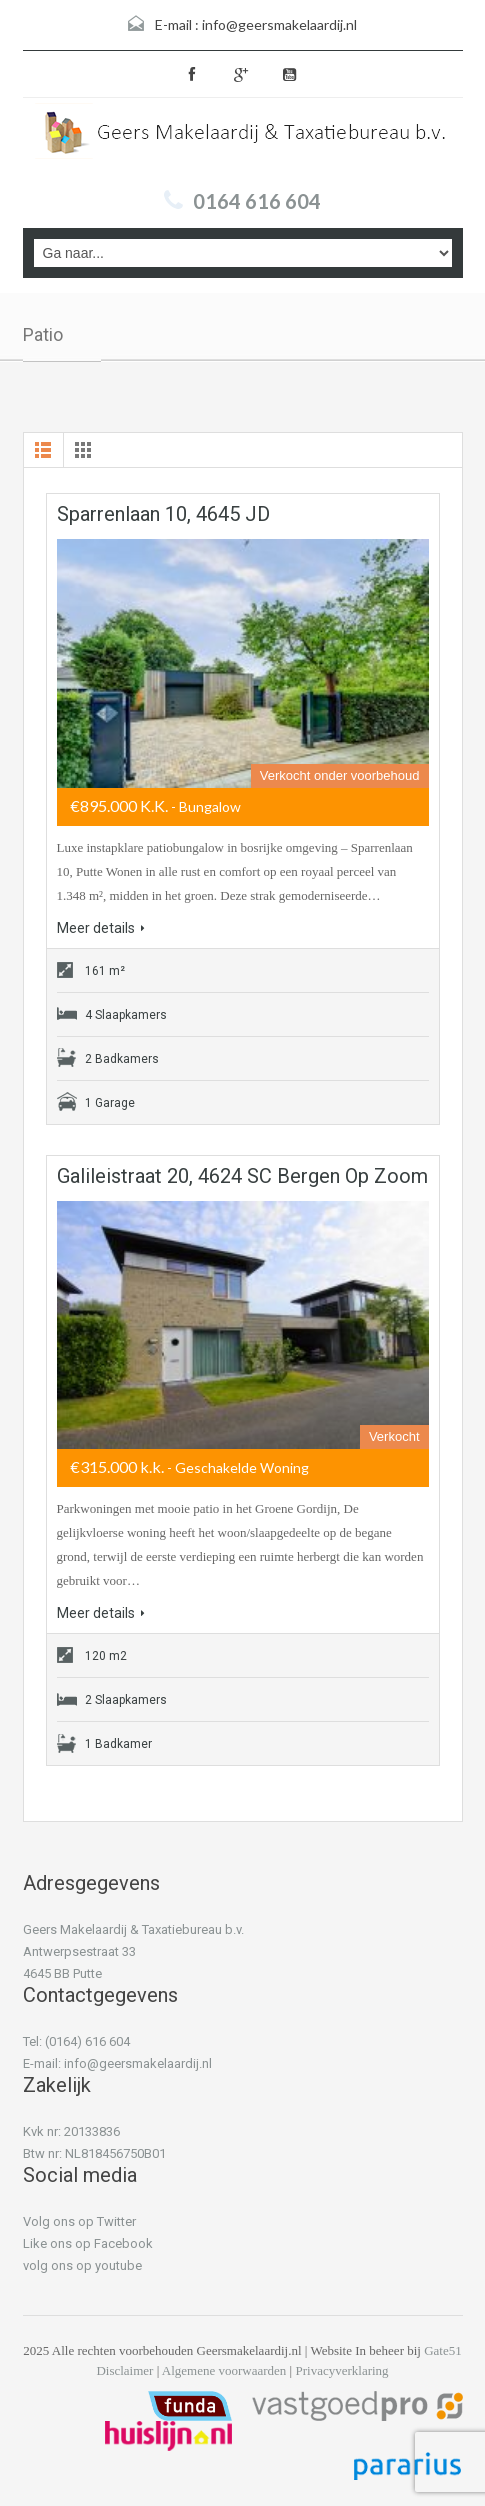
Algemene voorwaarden (224, 2370)
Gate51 (443, 2350)
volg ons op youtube (82, 2265)
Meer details (101, 928)
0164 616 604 (257, 201)
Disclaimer (124, 2370)
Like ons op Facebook (88, 2243)
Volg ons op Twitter (79, 2221)
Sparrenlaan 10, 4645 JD (163, 514)
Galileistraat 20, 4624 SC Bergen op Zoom (242, 1176)
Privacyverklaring (341, 2370)
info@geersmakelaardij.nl (279, 24)
